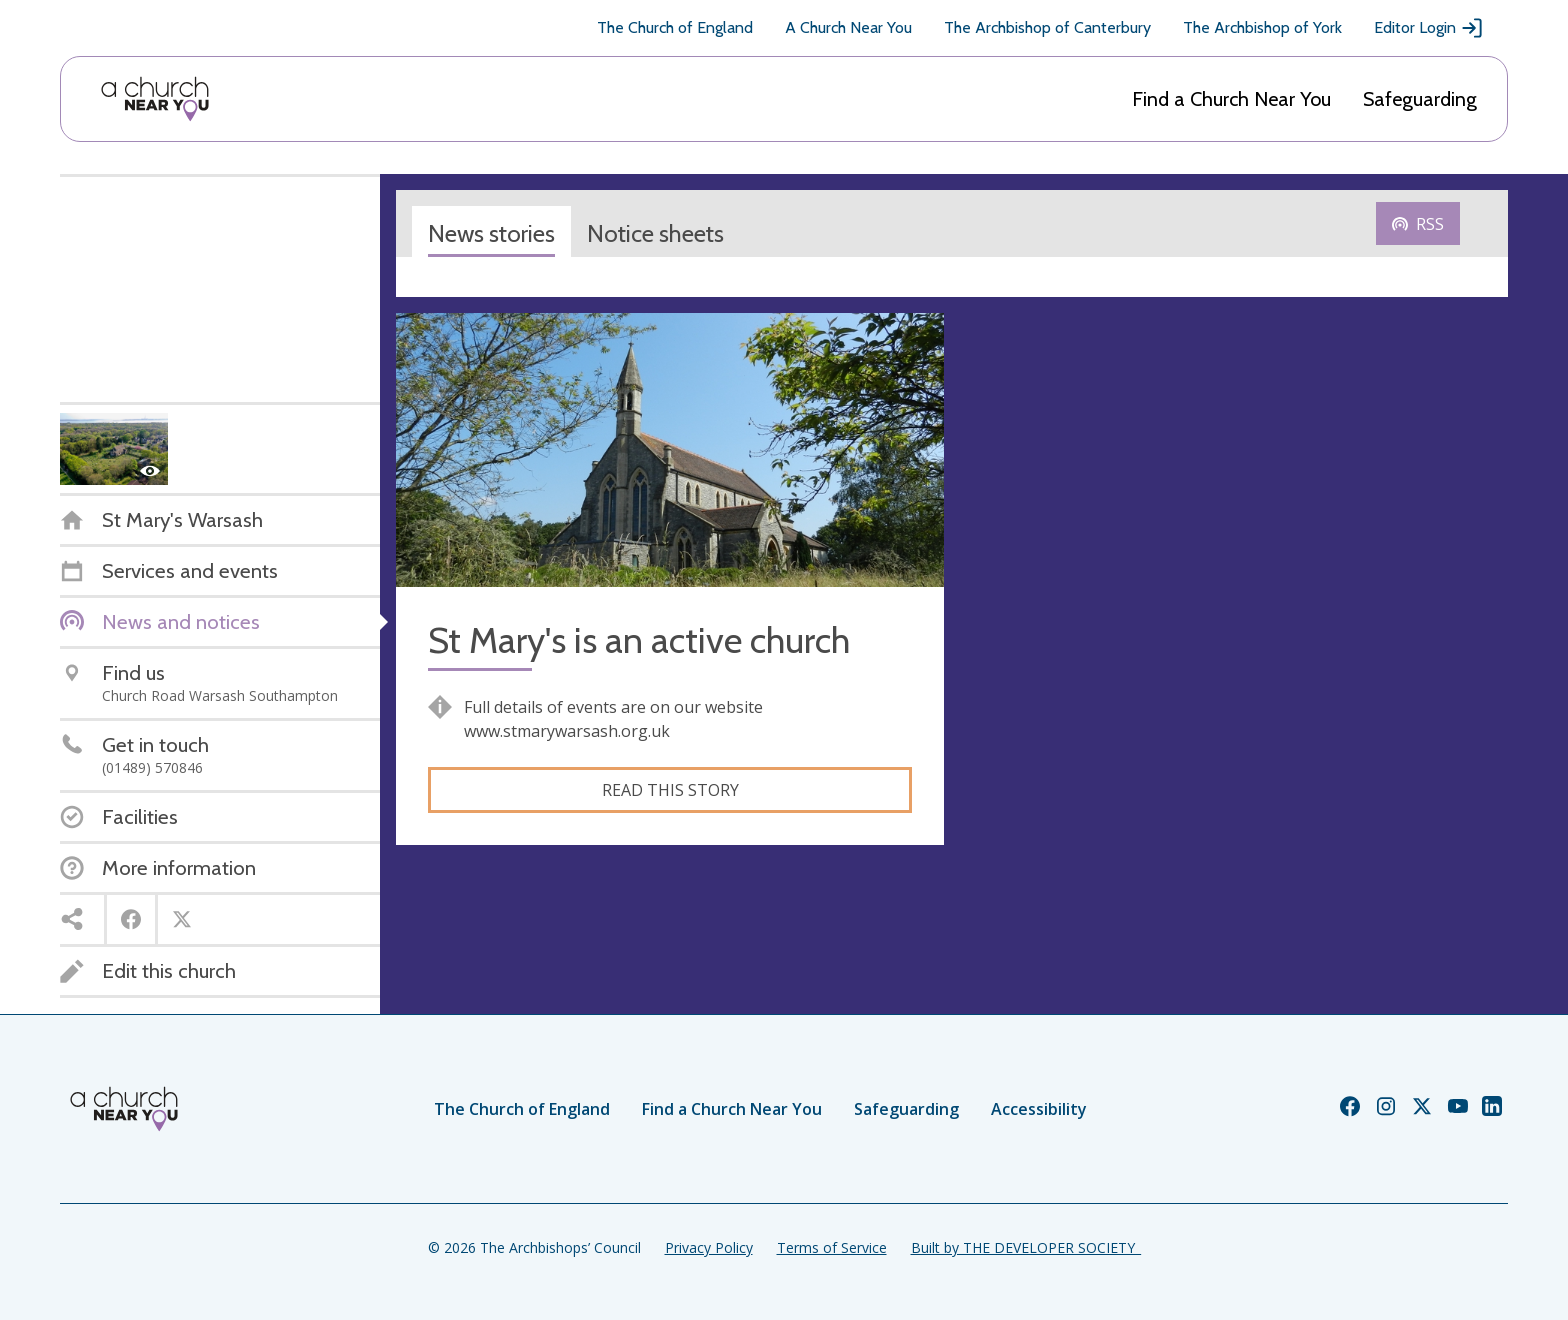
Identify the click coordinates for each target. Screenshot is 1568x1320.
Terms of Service (832, 1247)
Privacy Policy (709, 1247)
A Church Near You (848, 27)
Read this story (670, 790)
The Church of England (675, 27)
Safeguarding (1420, 99)
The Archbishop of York (1262, 27)
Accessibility (1039, 1109)
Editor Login (1429, 28)
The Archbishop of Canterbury (1047, 27)
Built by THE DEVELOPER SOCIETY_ (1026, 1247)
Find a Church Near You (1231, 99)
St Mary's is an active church (639, 640)
